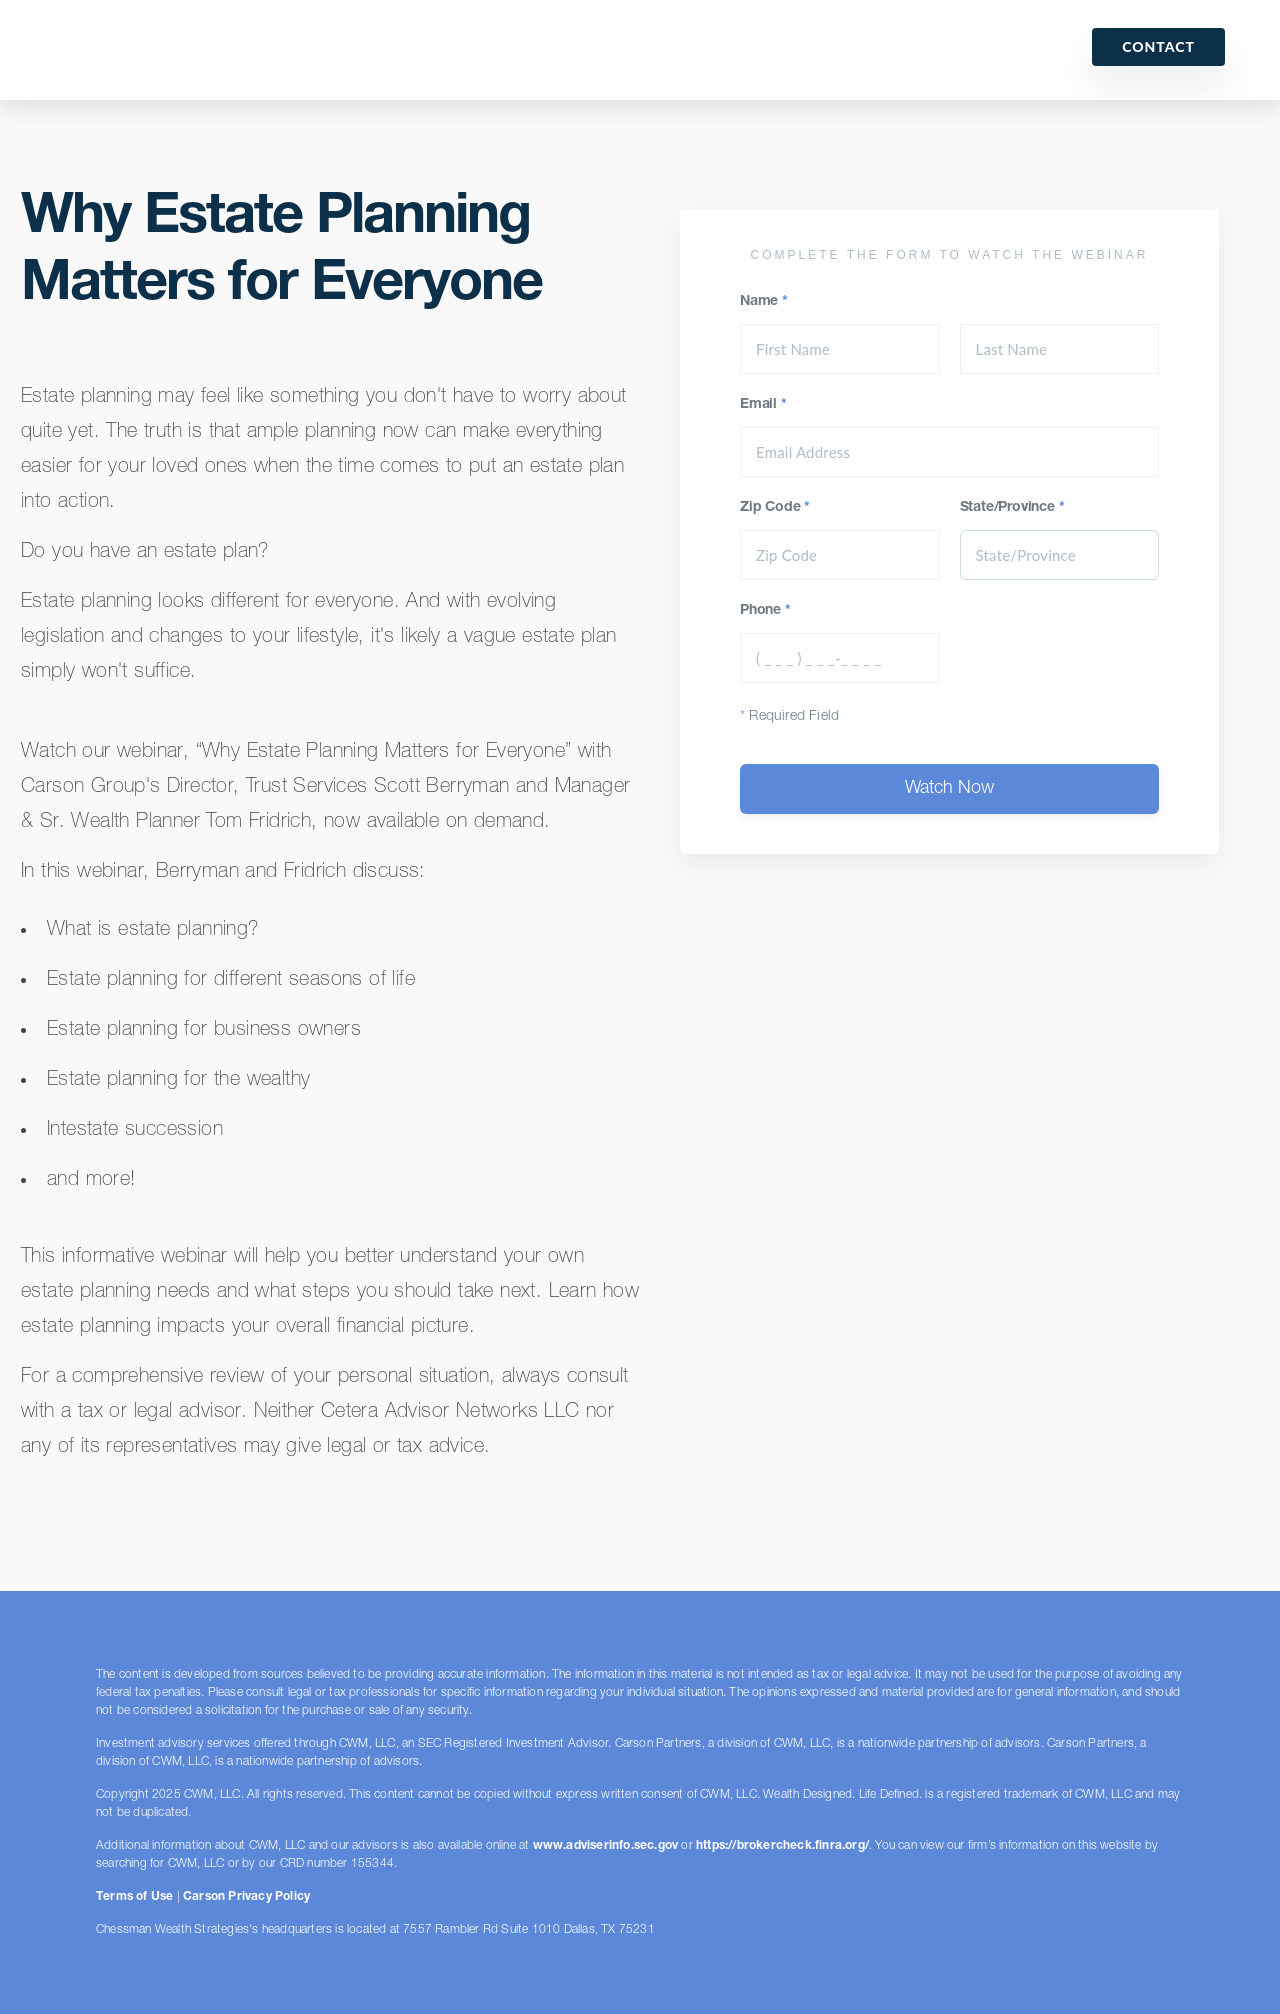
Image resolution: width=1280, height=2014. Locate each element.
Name (764, 302)
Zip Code (775, 508)
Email (763, 405)
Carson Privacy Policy (246, 1897)
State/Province (1012, 508)
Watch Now (949, 789)
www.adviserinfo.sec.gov (606, 1846)
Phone (765, 611)
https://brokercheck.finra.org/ (782, 1846)
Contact (1158, 46)
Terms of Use (134, 1897)
